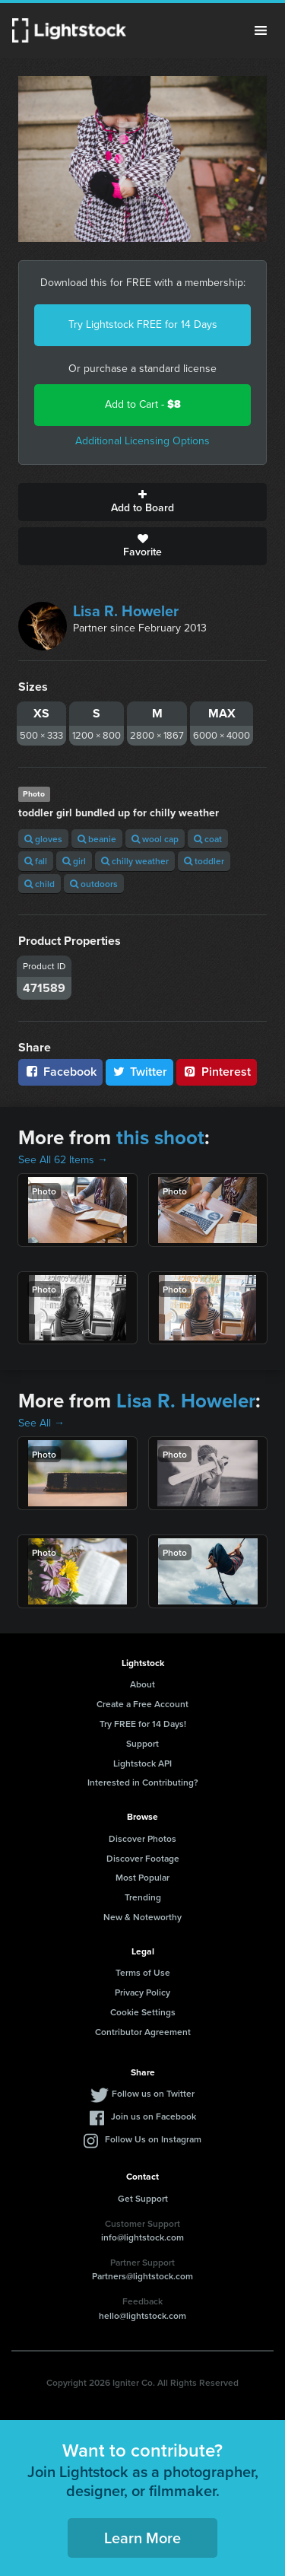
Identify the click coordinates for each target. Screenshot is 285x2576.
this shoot (160, 1137)
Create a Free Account (142, 1703)
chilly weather (135, 860)
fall (35, 860)
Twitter (140, 1071)
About (142, 1684)
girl (74, 860)
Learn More (142, 2538)
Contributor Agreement (143, 2031)
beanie (97, 838)
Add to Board (142, 502)
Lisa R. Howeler (126, 610)
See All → (41, 1423)
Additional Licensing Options (142, 441)
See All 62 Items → (63, 1160)
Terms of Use (143, 1972)
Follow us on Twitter (153, 2093)
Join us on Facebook (153, 2116)
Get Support (143, 2198)
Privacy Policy (142, 1992)
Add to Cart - (143, 404)
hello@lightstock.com (142, 2315)
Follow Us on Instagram (153, 2138)
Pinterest (216, 1071)
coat (208, 838)
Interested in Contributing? (142, 1782)
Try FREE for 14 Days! (143, 1723)
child (39, 883)
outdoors (94, 883)
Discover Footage (142, 1858)
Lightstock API (142, 1763)
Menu (261, 30)
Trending (143, 1897)
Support (142, 1743)
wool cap (155, 838)
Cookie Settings (143, 2011)
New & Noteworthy (142, 1916)
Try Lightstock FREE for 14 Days (142, 324)
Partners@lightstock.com (142, 2275)
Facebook (60, 1071)
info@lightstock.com (142, 2237)
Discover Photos (142, 1838)
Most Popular (142, 1877)
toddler (204, 860)
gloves (43, 838)
